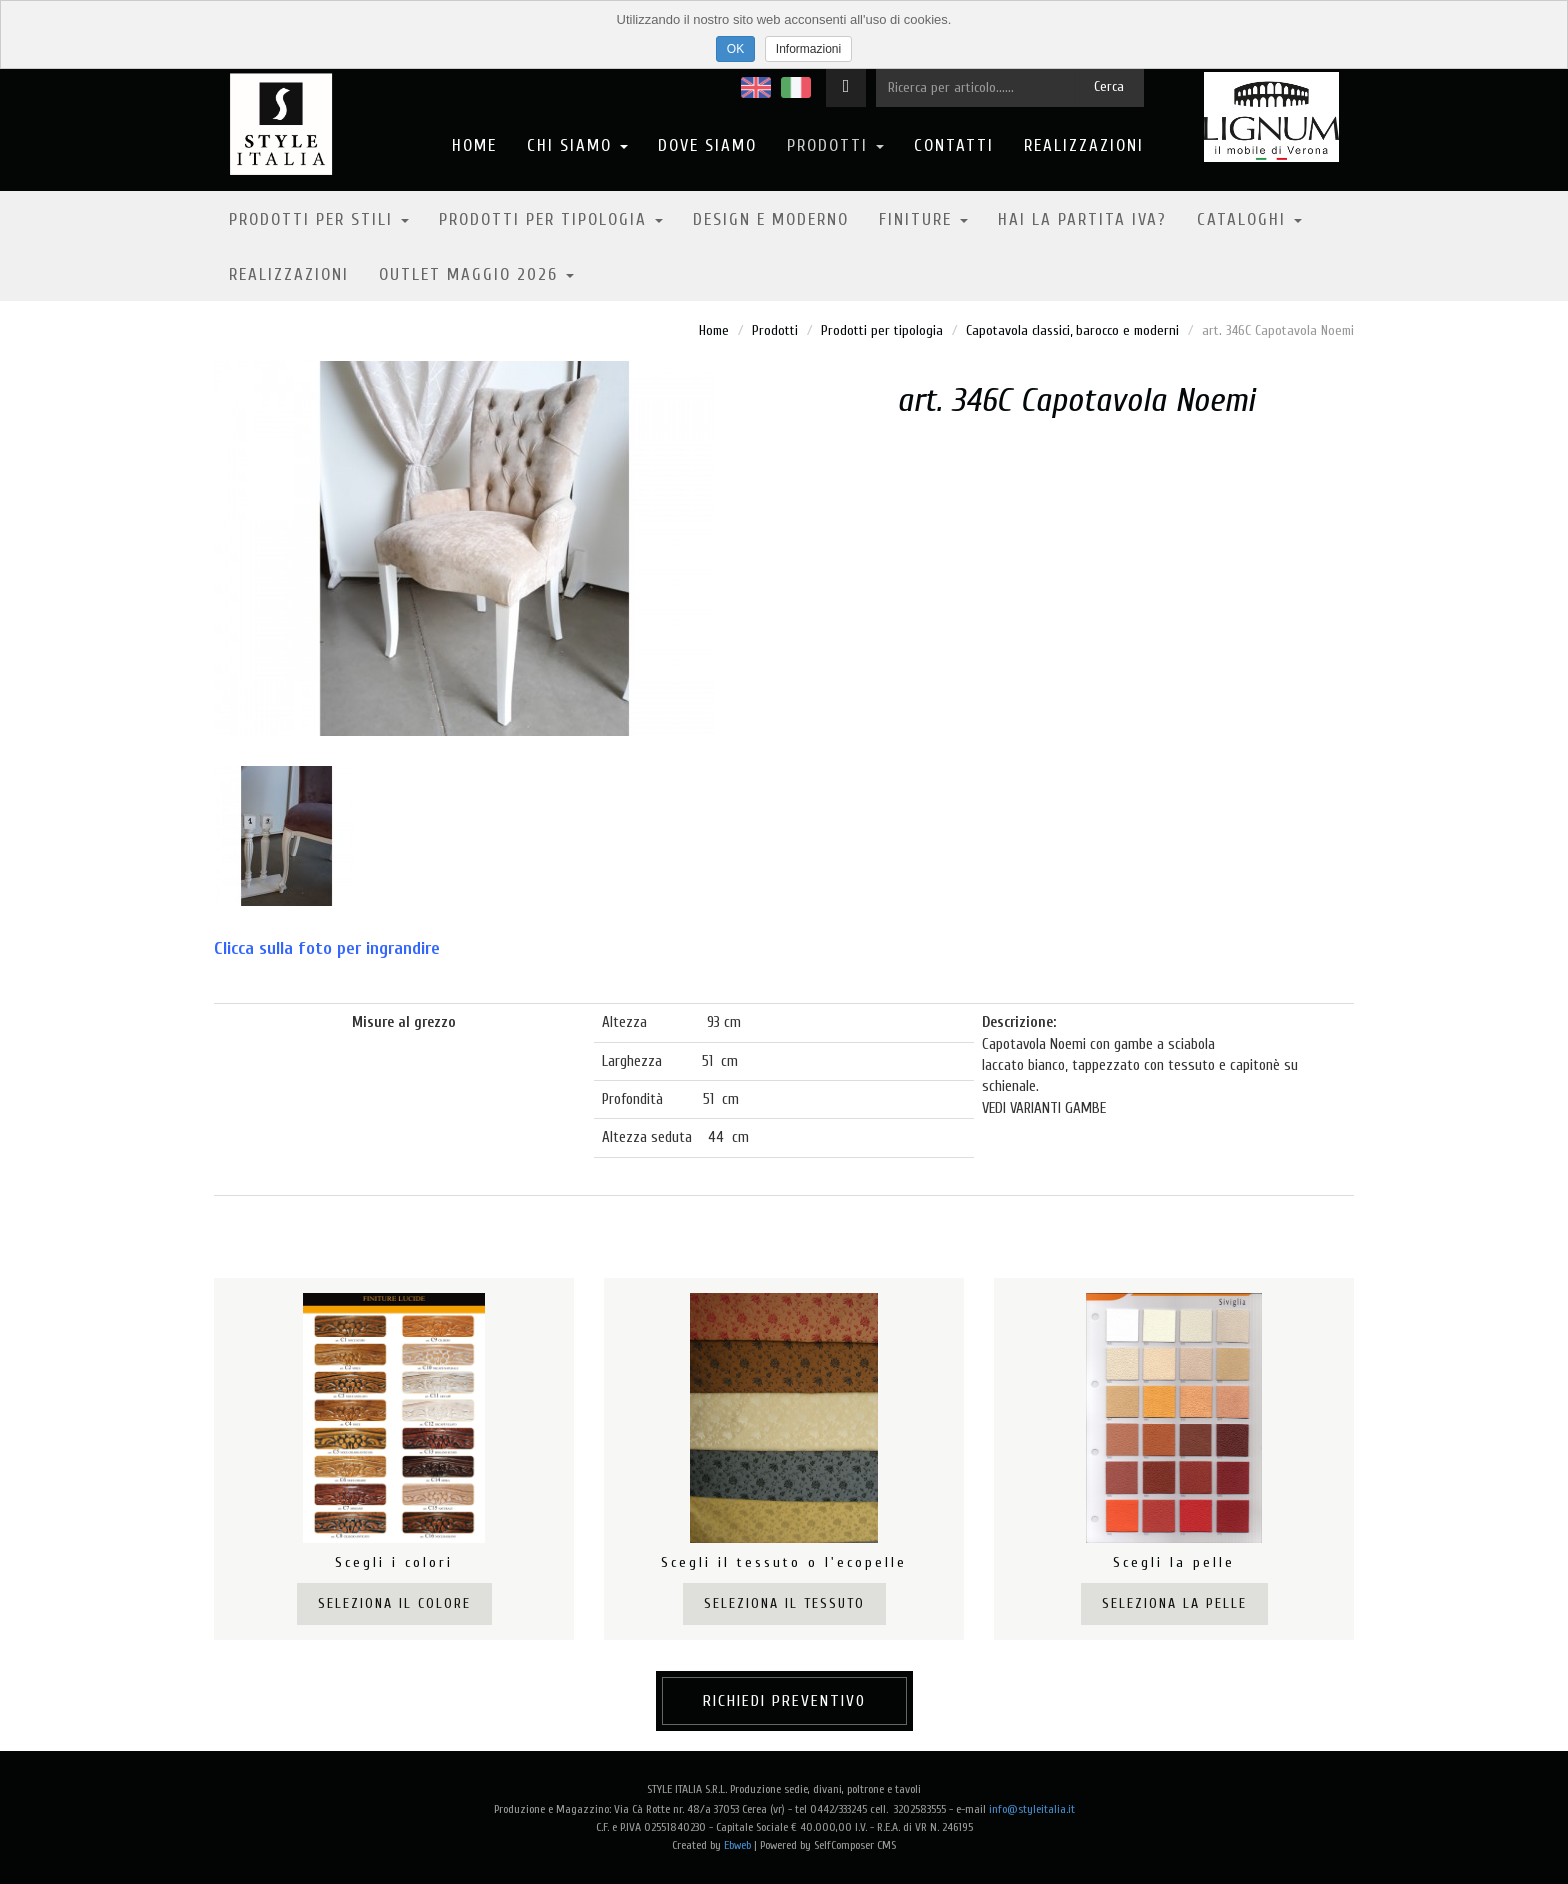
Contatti (954, 145)
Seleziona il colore (394, 1603)
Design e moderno (771, 219)
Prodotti (835, 145)
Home (474, 145)
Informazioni (808, 49)
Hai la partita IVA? (1082, 219)
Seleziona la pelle (1174, 1603)
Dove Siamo (707, 145)
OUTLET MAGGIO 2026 (476, 274)
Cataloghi (1249, 219)
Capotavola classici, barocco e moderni (1072, 330)
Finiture (923, 219)
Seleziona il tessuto (784, 1603)
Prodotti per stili (319, 219)
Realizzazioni (1084, 145)
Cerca (1109, 86)
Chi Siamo (577, 145)
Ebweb (737, 1845)
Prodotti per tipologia (551, 219)
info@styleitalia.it (1032, 1809)
